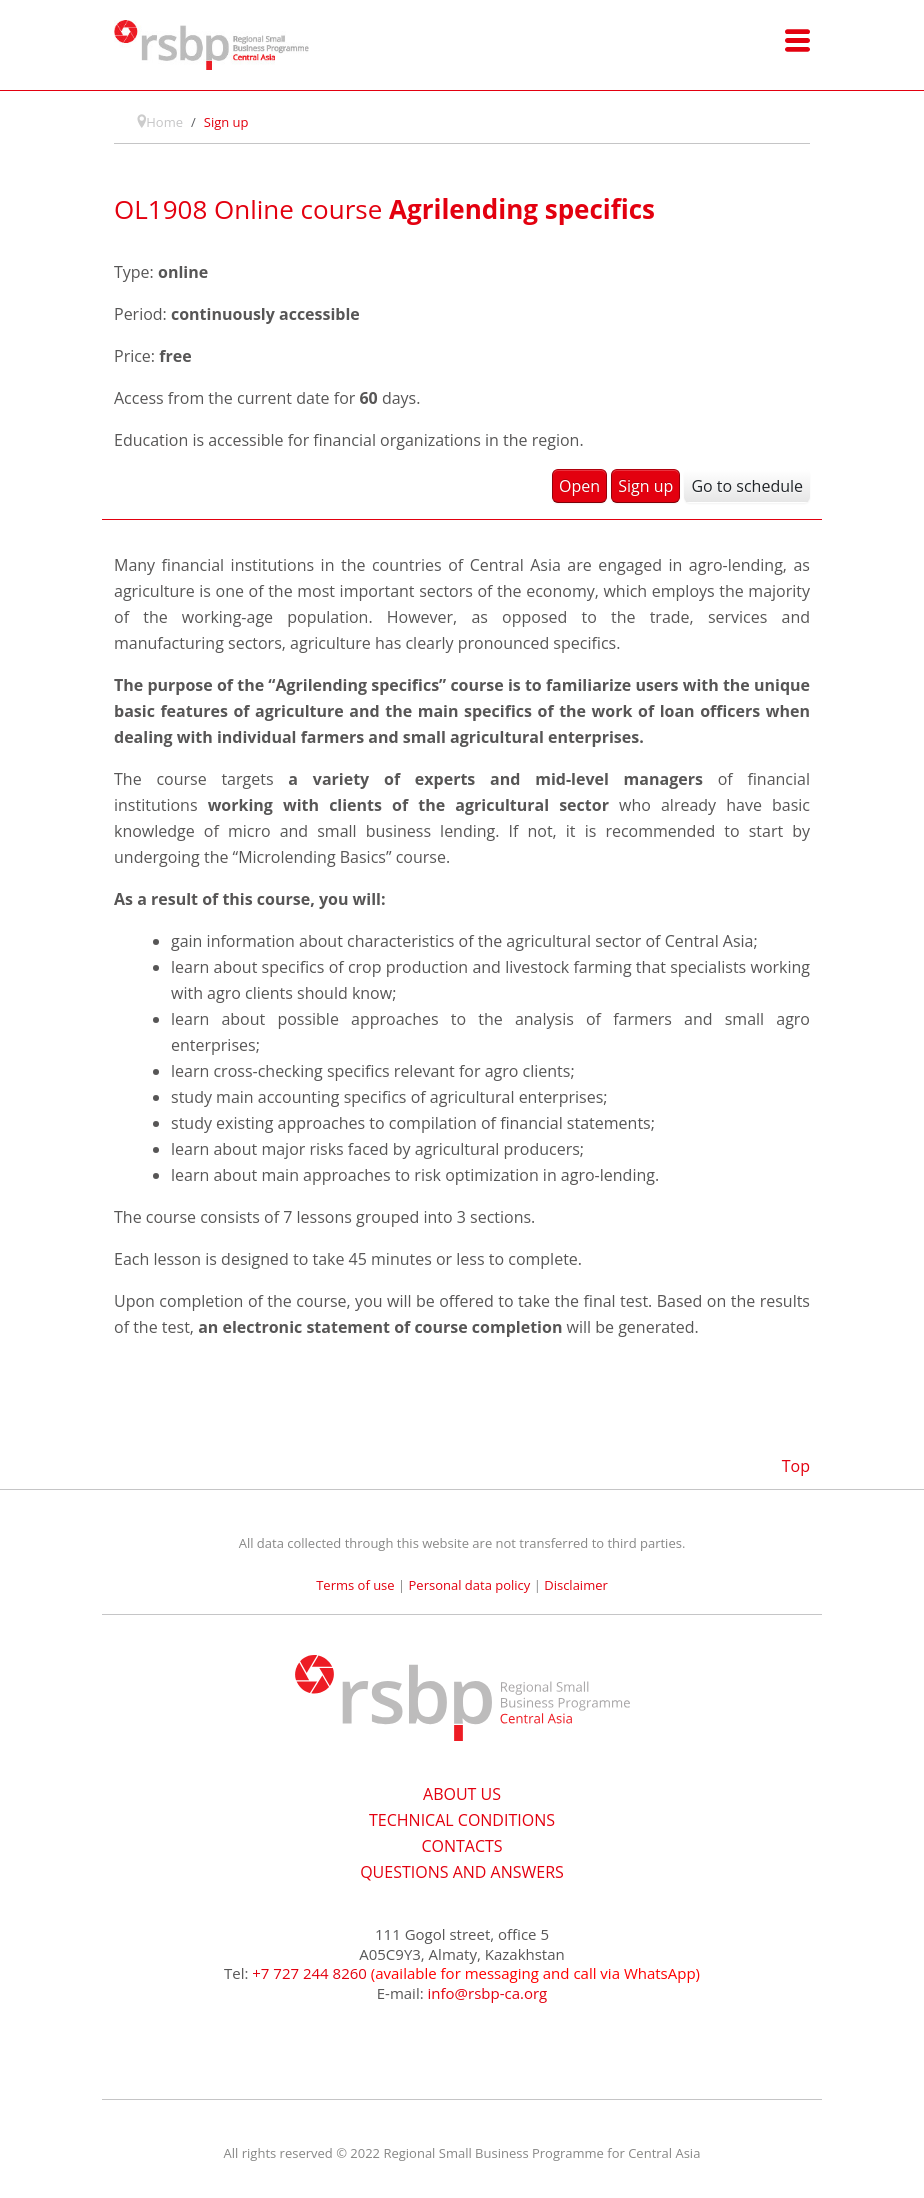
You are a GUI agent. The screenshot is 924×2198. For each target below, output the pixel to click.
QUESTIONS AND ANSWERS (462, 1872)
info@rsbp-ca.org (488, 1993)
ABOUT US (462, 1794)
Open (579, 486)
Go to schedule (747, 486)
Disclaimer (576, 1585)
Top (796, 1466)
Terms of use (355, 1585)
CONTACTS (461, 1846)
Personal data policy (470, 1585)
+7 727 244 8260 (309, 1973)
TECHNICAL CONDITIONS (462, 1820)
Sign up (645, 486)
